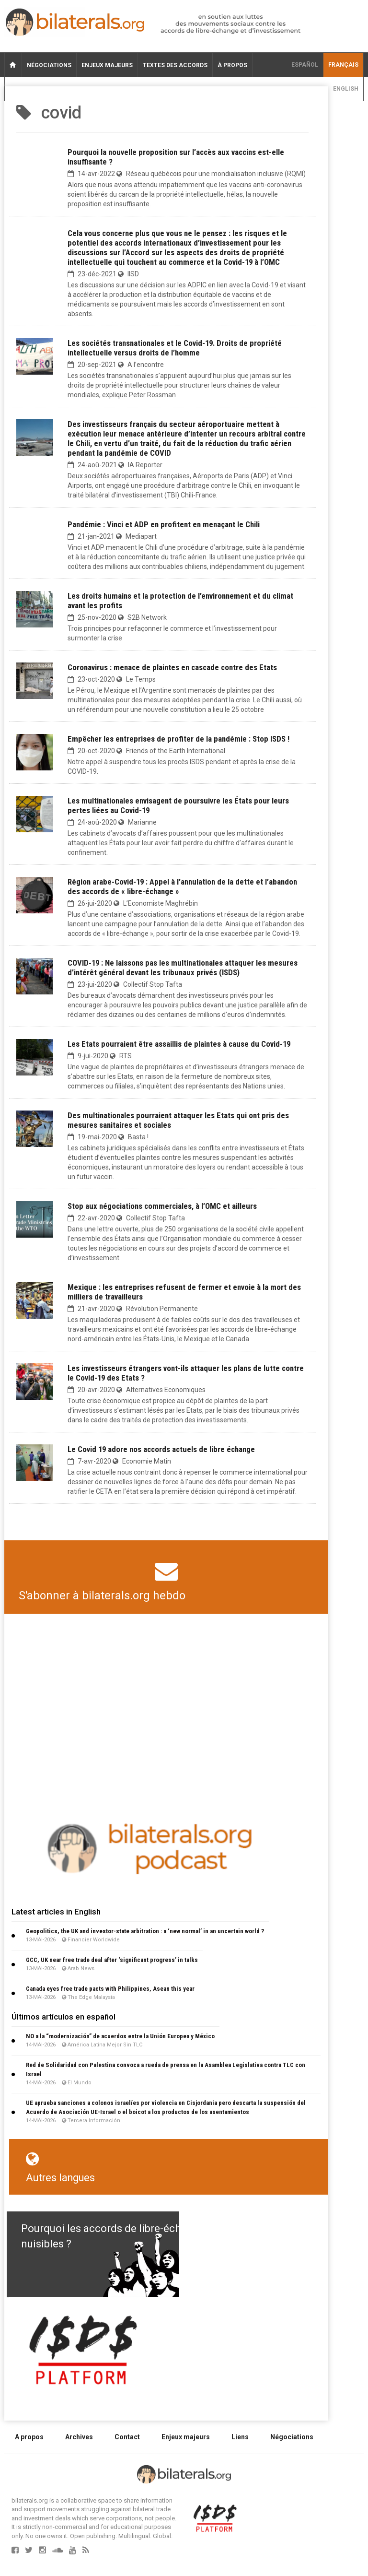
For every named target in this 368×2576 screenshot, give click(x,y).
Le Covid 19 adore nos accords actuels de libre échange (161, 1449)
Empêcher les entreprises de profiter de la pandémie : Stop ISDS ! (178, 739)
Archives (79, 2437)
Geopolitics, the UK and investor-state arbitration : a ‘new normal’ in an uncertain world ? (145, 1931)
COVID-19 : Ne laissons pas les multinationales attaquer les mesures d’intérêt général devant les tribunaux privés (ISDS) (183, 967)
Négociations (49, 65)
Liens (240, 2437)
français (343, 64)
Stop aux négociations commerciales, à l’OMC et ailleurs (162, 1206)
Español (304, 64)
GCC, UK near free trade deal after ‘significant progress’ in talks (112, 1959)
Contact (127, 2437)
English (345, 88)
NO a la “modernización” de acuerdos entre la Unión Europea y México (120, 2036)
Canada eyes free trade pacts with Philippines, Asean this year (110, 1988)
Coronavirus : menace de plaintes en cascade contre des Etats (172, 667)
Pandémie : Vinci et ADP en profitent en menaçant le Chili (164, 524)
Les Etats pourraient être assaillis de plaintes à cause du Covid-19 (179, 1044)
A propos (29, 2437)
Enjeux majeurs (107, 65)
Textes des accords (175, 65)
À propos (232, 65)
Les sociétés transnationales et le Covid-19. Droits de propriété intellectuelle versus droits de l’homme (175, 347)
